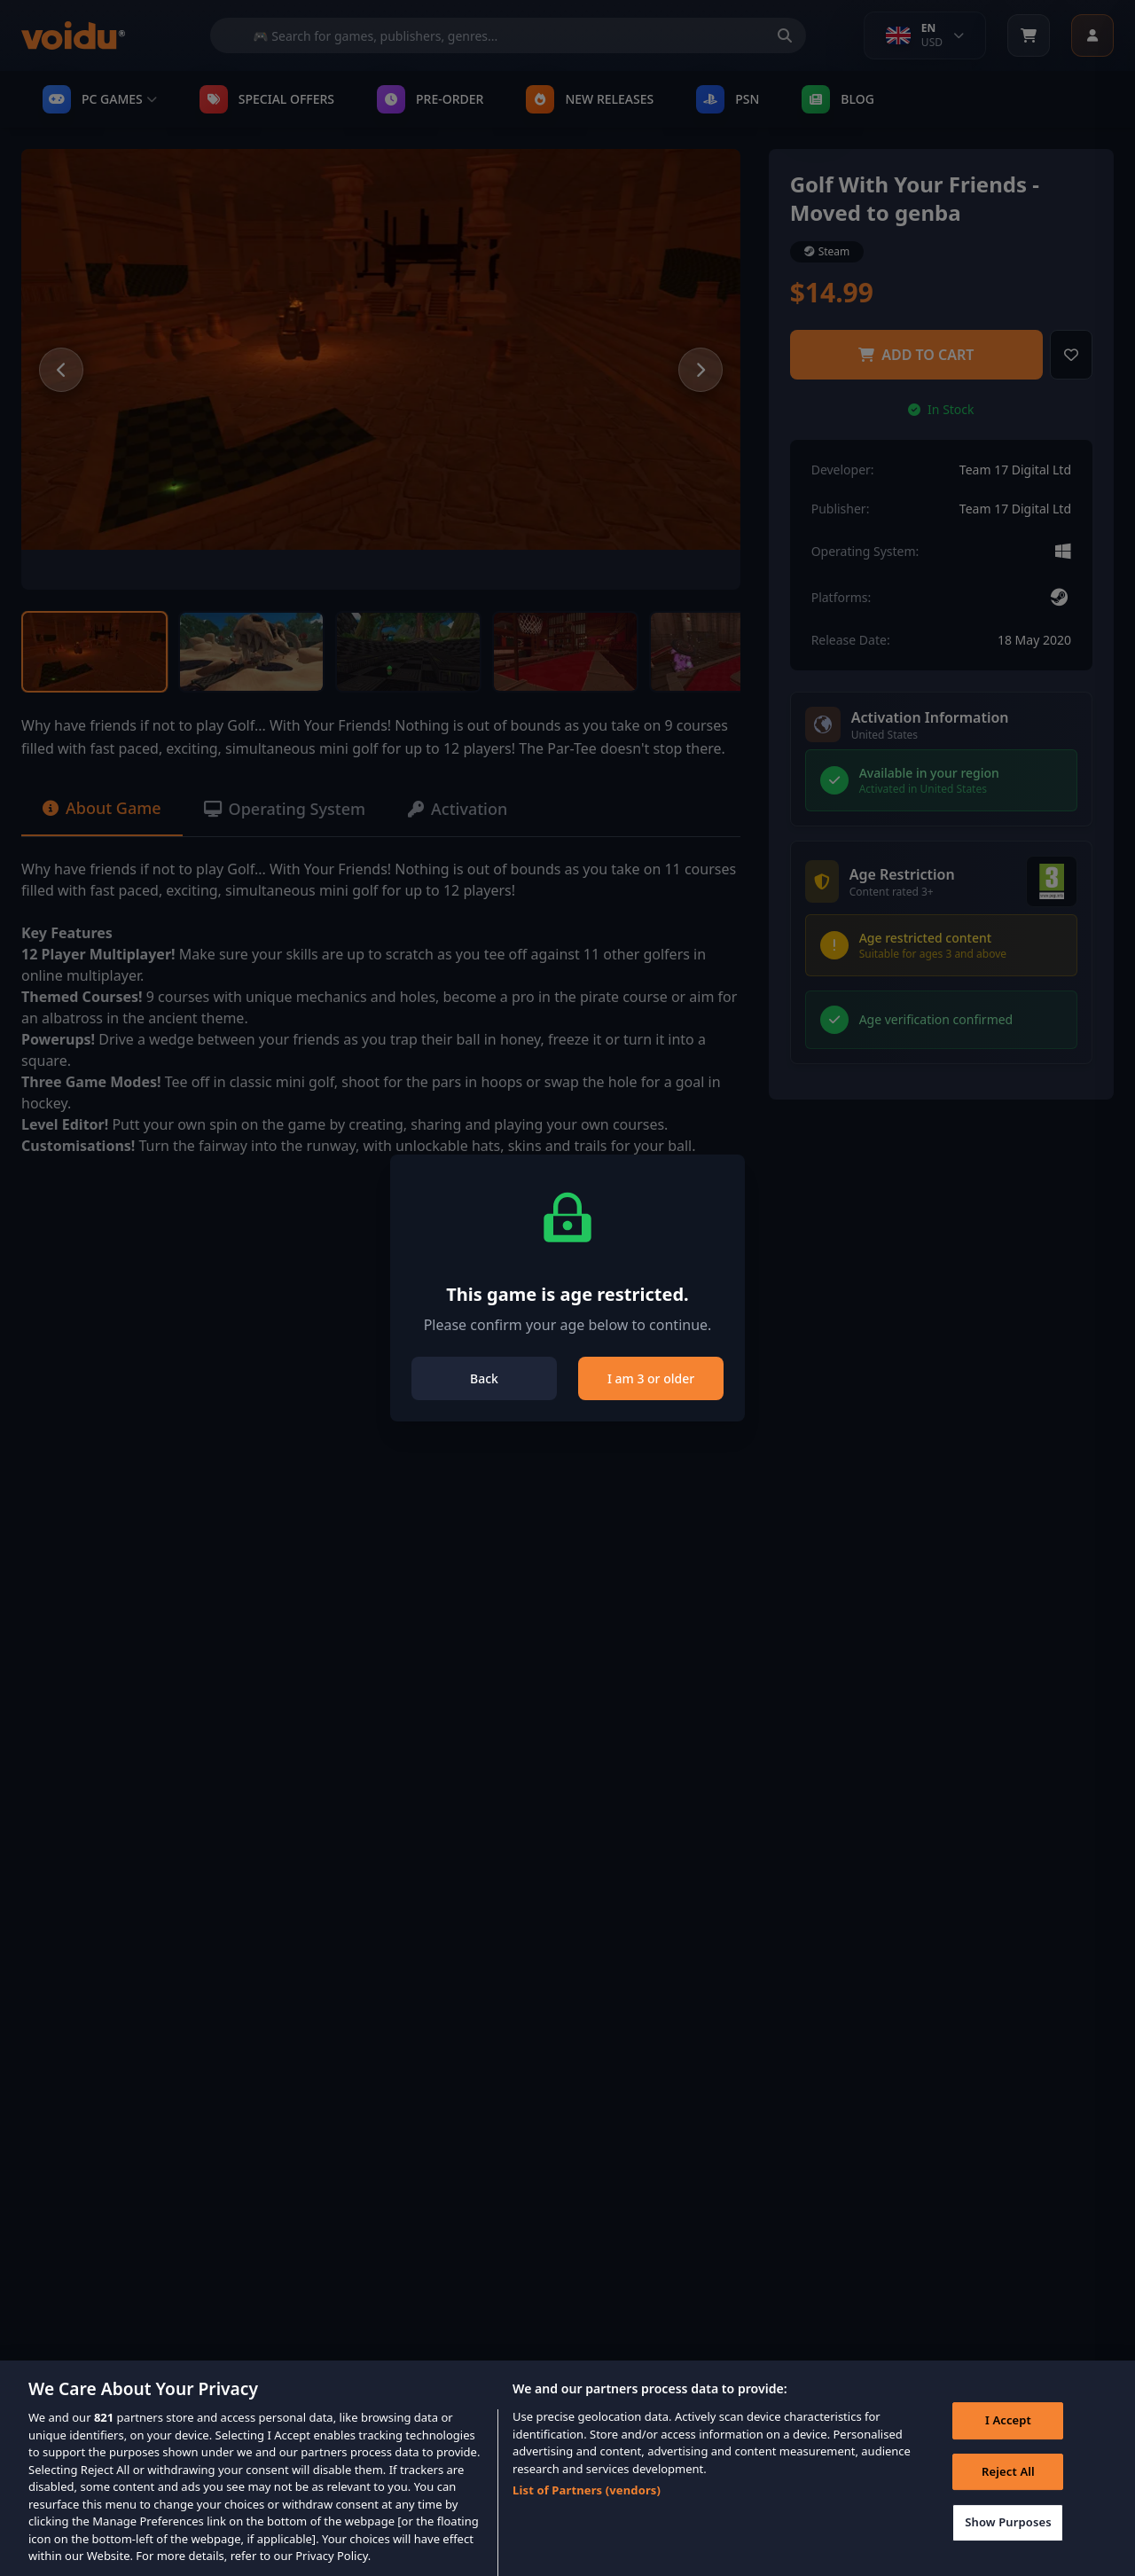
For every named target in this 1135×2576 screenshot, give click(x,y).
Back (484, 1378)
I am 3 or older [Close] (650, 1378)
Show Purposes (1008, 2537)
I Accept (1008, 2435)
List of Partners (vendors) (587, 2505)
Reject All (1008, 2486)
